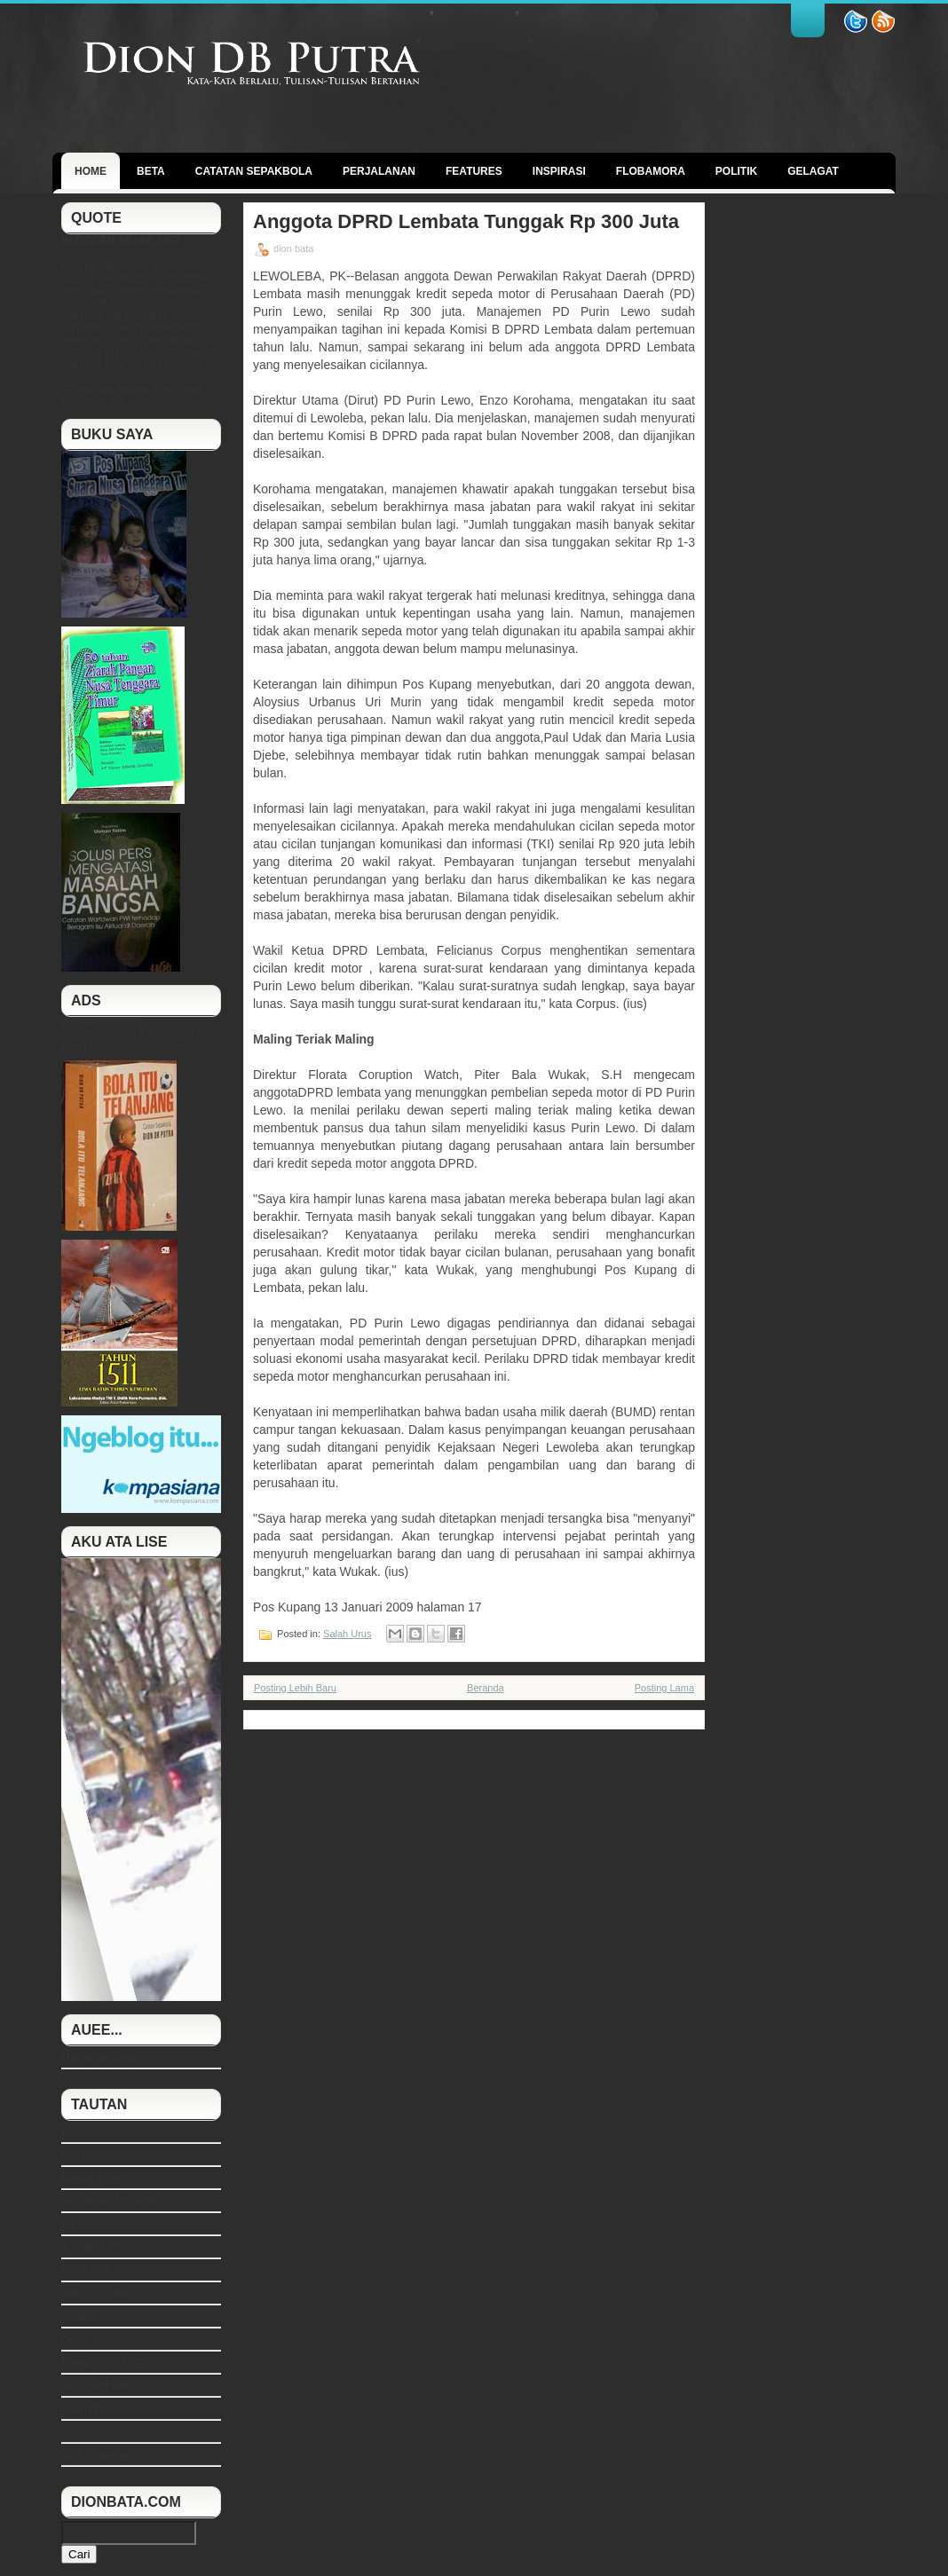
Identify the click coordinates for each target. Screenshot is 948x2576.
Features (474, 171)
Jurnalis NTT (91, 2247)
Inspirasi (559, 171)
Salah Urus (347, 1633)
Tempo (77, 2432)
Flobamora (650, 171)
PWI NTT (83, 2409)
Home (91, 171)
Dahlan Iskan (92, 2178)
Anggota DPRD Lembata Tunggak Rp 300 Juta (466, 222)
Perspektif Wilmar (103, 2386)
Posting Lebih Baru (295, 1687)
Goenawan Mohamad (112, 2201)
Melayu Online (95, 2294)
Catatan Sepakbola (253, 171)
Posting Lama (664, 1687)
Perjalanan (379, 171)
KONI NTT (86, 2271)
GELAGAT (813, 171)
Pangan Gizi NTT (102, 2363)
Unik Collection (96, 2455)
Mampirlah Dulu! (99, 2058)
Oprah (76, 2340)
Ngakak (79, 2317)
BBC (72, 2132)
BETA (151, 171)
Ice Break (84, 2224)
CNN (72, 2155)
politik (736, 171)
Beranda (485, 1687)
